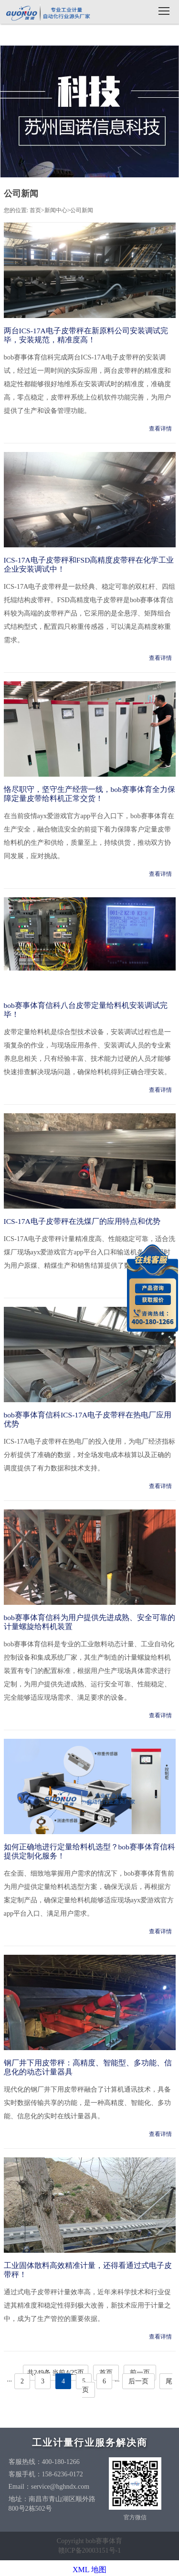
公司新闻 (81, 210)
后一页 (138, 2381)
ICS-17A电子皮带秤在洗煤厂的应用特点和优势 (82, 1221)
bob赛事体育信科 (48, 13)
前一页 (140, 2372)
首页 (35, 210)
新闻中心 (55, 210)
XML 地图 (89, 2570)
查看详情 (160, 428)
